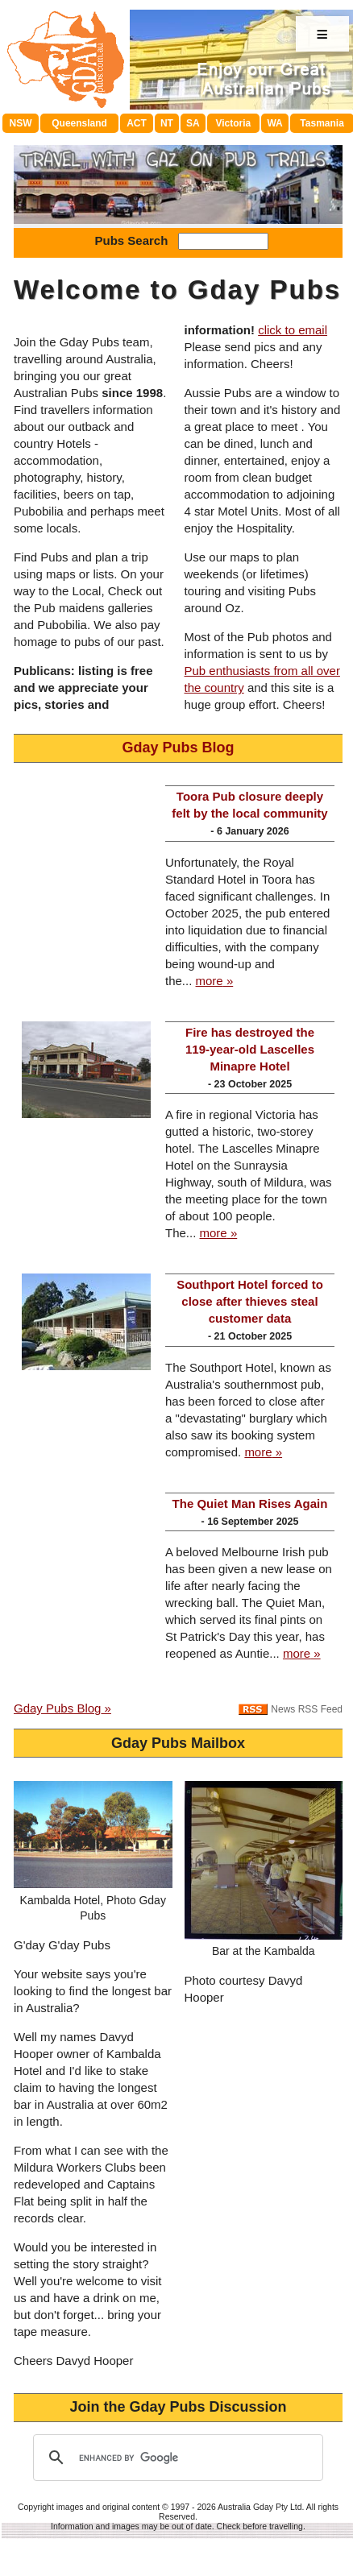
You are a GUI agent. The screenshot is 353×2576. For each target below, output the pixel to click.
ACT (137, 123)
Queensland (79, 123)
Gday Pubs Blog (178, 747)
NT (166, 123)
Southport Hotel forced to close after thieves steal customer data (249, 1301)
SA (193, 123)
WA (274, 123)
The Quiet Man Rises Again (250, 1503)
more (209, 981)
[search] (175, 2457)
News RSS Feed (307, 1709)
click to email (292, 330)
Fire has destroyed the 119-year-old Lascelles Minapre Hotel (249, 1049)
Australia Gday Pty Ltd (259, 2507)
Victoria (233, 123)
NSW (21, 123)
